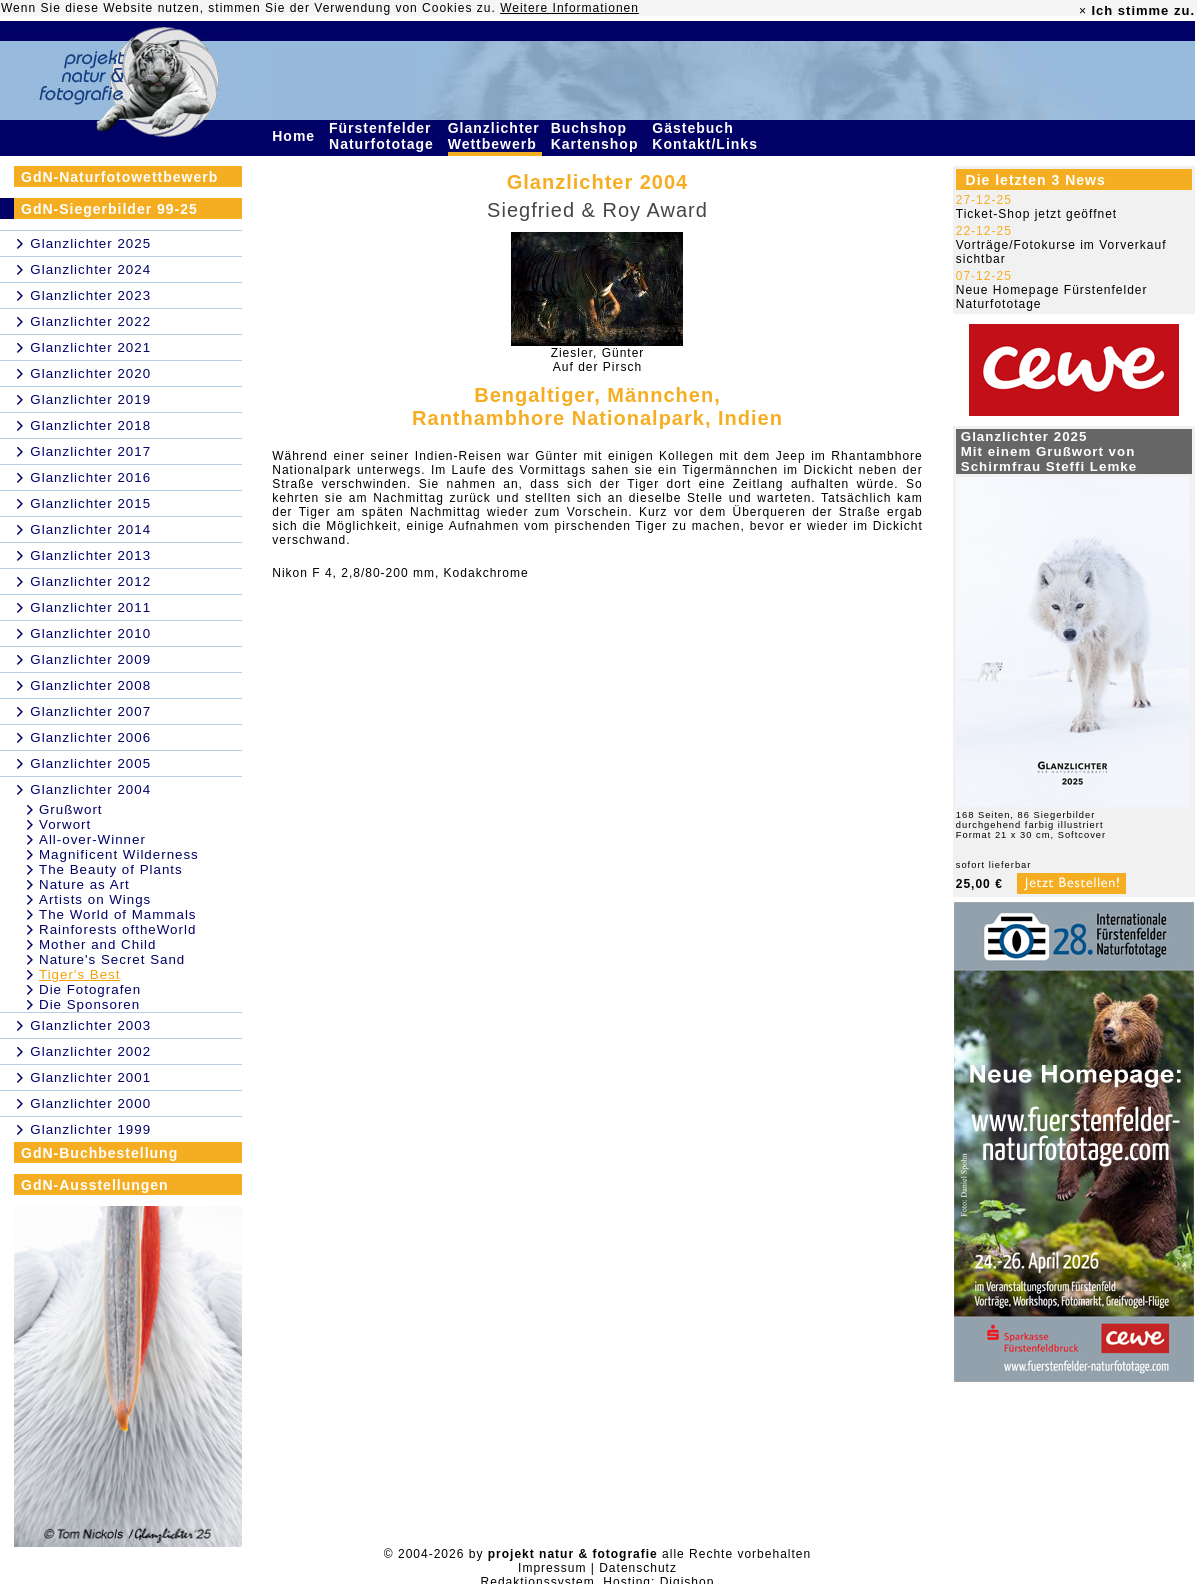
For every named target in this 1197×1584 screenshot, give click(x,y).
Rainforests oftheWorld (117, 929)
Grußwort (71, 809)
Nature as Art (84, 884)
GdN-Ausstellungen (95, 1185)
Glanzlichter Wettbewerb (495, 136)
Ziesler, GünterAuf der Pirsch (598, 360)
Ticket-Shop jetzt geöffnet (1036, 214)
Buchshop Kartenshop (597, 136)
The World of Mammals (118, 914)
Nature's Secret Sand (112, 959)
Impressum (552, 1568)
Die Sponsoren (89, 1004)
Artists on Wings (95, 899)
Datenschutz (638, 1568)
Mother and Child (98, 944)
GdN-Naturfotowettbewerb (119, 177)
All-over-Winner (92, 839)
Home (296, 136)
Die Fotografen (90, 989)
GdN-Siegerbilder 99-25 (109, 209)
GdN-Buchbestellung (99, 1153)
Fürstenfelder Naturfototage (384, 136)
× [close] (1083, 11)
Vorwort (65, 824)
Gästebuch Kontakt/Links (707, 136)
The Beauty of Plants (111, 869)
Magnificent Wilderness (119, 854)
